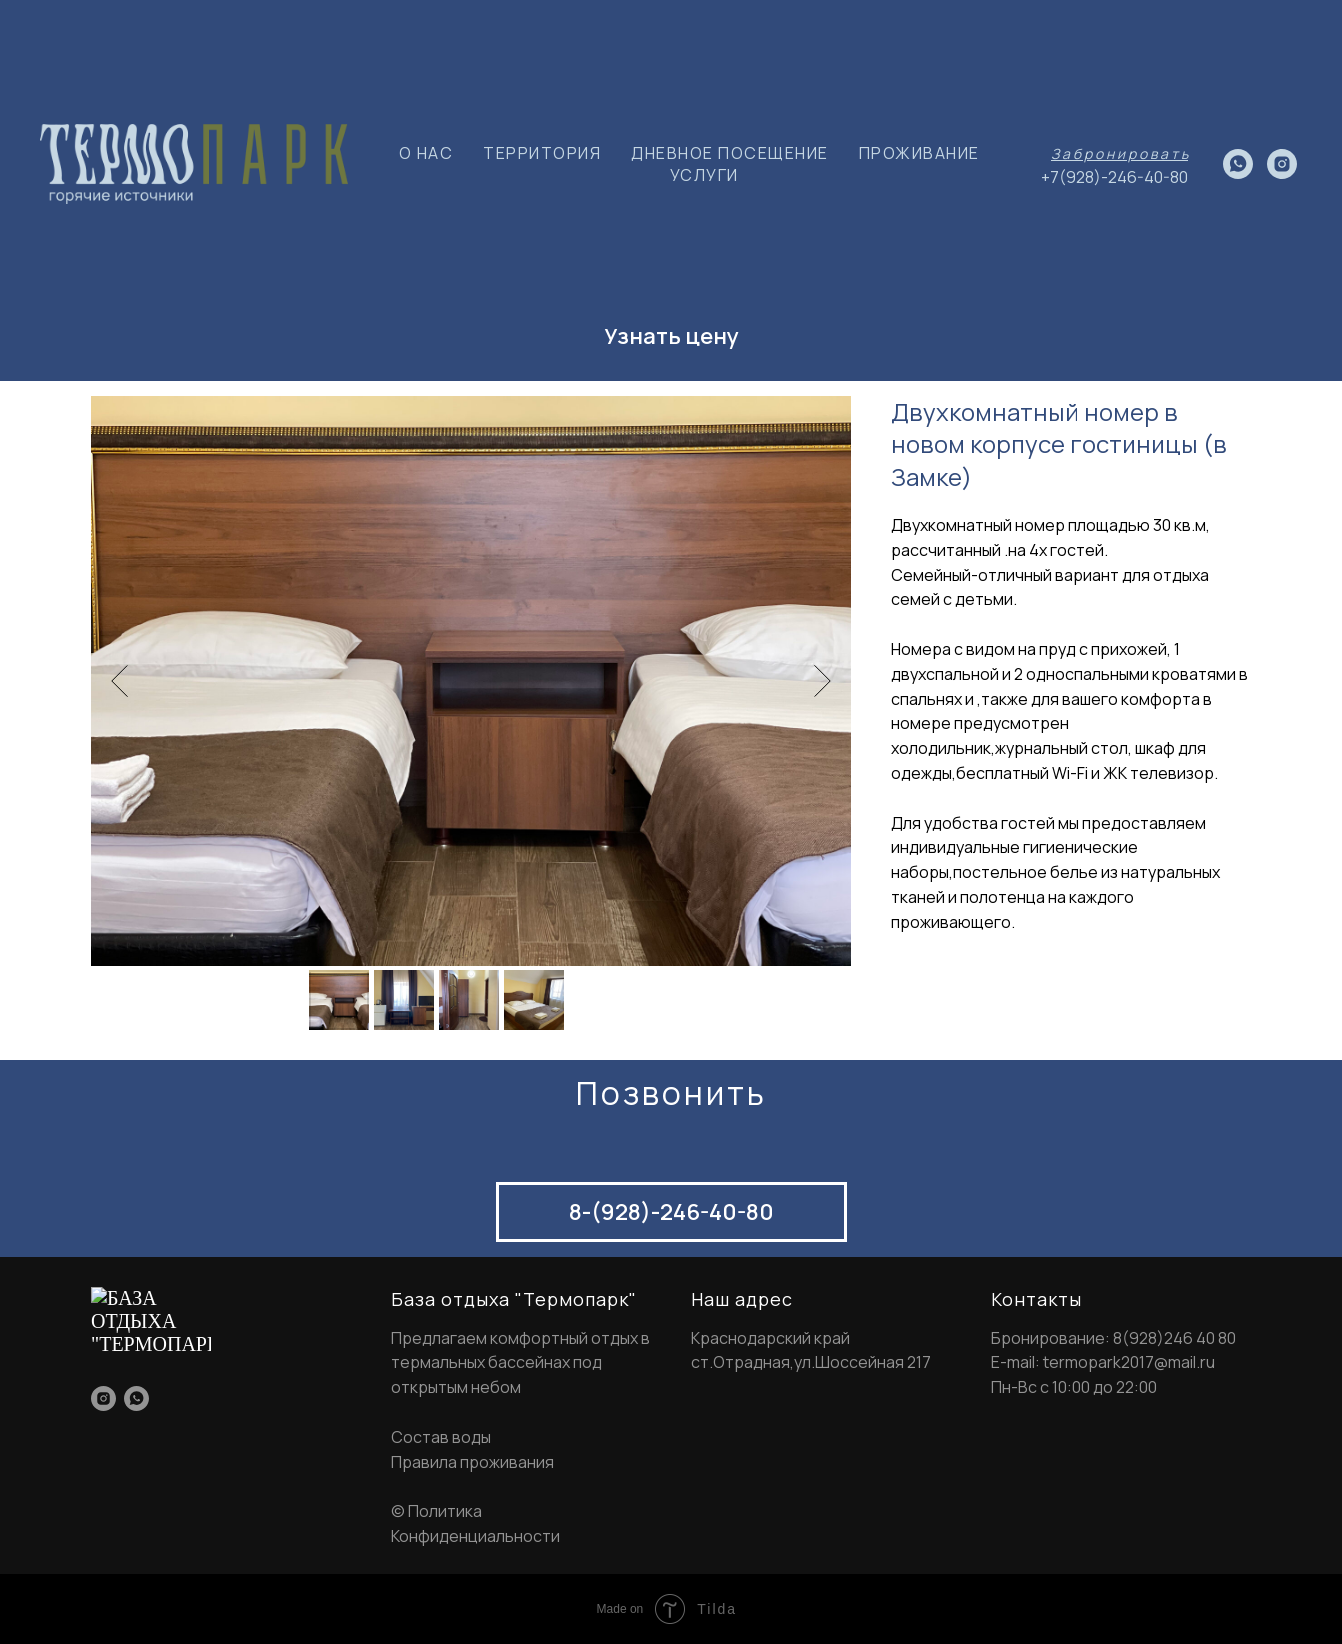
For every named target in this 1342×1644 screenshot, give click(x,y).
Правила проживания (472, 1462)
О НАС (426, 153)
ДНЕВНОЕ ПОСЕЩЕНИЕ (730, 153)
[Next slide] (822, 681)
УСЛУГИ (704, 175)
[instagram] (1282, 164)
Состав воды (441, 1437)
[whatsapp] (1238, 164)
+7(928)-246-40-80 (1114, 177)
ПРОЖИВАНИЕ (919, 153)
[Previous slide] (119, 681)
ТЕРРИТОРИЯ (542, 153)
